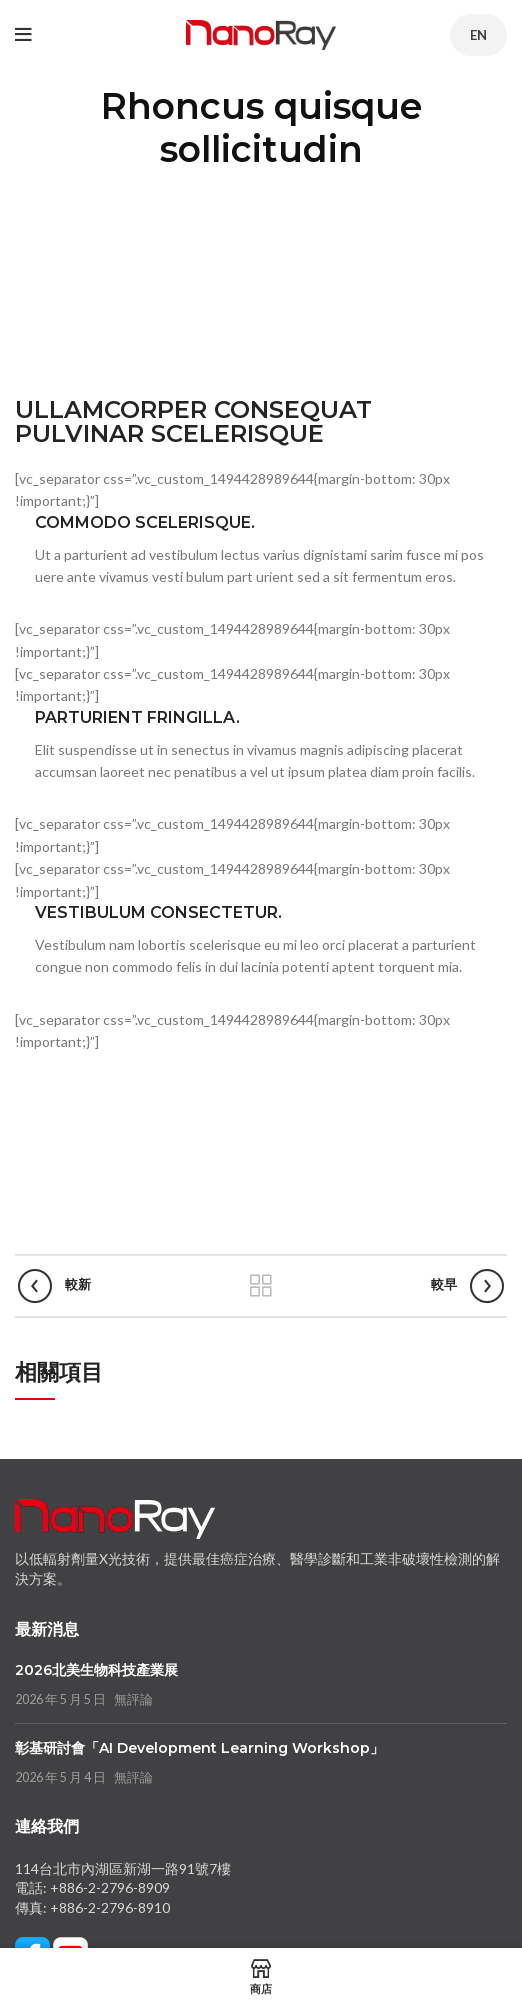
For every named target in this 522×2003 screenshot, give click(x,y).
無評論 (133, 1699)
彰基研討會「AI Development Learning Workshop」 (199, 1748)
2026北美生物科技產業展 (96, 1670)
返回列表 (261, 1286)
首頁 (53, 188)
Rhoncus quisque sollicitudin (178, 188)
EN (478, 35)
